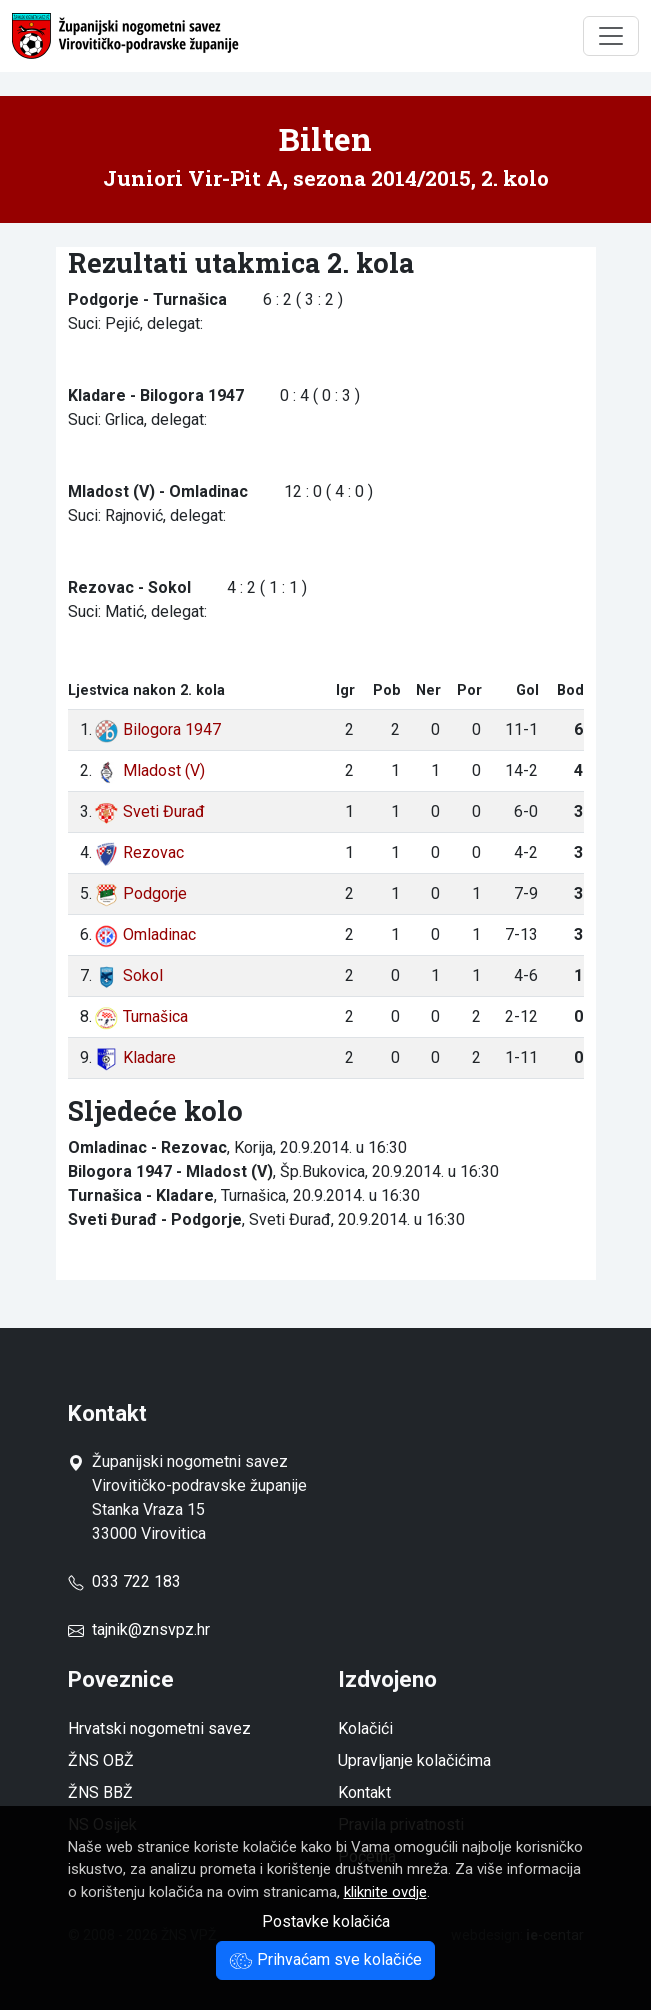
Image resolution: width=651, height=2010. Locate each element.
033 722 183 (124, 1581)
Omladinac (145, 934)
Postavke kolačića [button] (326, 1921)
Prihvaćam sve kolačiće (325, 1959)
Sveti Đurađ (149, 811)
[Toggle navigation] (611, 36)
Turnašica (141, 1016)
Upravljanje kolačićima (414, 1760)
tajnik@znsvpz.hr (151, 1629)
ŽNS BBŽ (100, 1792)
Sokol (128, 975)
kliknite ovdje (385, 1892)
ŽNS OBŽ (101, 1760)
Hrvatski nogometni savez (159, 1728)
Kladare (135, 1057)
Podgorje (140, 893)
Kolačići (365, 1728)
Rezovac (139, 852)
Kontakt (364, 1792)
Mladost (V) (149, 770)
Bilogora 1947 (157, 729)
